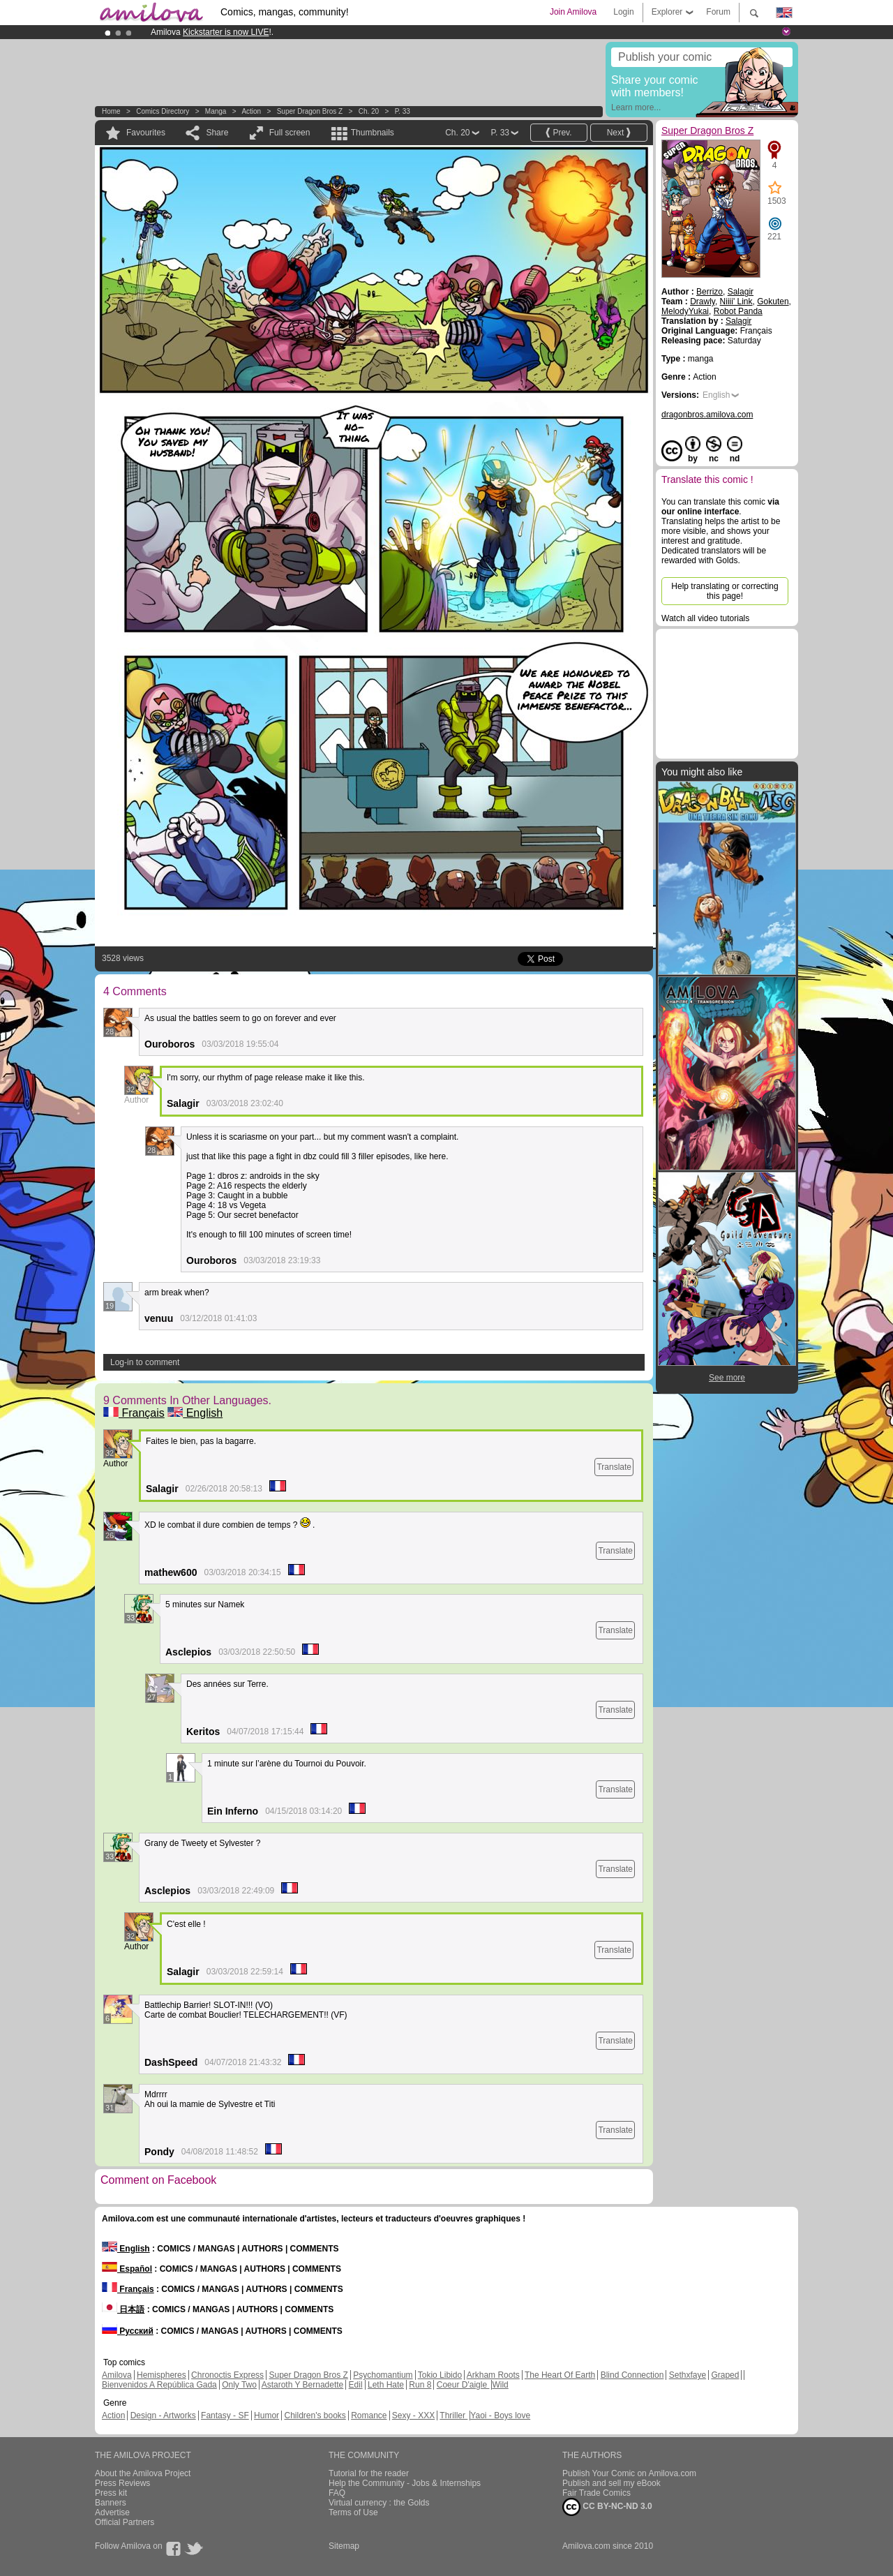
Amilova (117, 2375)
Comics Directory (162, 111)
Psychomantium (382, 2375)
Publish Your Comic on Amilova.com (629, 2473)
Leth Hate (386, 2385)
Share (217, 132)
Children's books (314, 2415)
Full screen (289, 132)
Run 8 (420, 2385)
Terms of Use (353, 2512)
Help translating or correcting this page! (724, 591)
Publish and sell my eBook (611, 2483)
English (195, 1413)
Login (623, 12)
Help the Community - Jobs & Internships (405, 2483)
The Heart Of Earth (560, 2375)
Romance (369, 2415)
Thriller (453, 2415)
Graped (725, 2375)
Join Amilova (573, 12)
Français (134, 1413)
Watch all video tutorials (705, 618)
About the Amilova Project (142, 2473)
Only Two (239, 2385)
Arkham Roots (493, 2375)
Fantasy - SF (225, 2415)
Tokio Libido (440, 2375)
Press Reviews (122, 2483)
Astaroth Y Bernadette (303, 2385)
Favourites (145, 132)
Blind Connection (632, 2375)
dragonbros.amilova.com (707, 414)
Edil (356, 2385)
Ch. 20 (369, 111)
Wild (500, 2385)
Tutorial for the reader (369, 2473)
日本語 (123, 2309)
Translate (613, 1467)
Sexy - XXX (413, 2415)
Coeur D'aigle (463, 2385)
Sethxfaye (687, 2375)
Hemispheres (161, 2375)
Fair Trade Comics (596, 2493)
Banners (110, 2503)
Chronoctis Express (227, 2375)
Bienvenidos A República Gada (159, 2385)
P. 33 (402, 111)
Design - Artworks (163, 2415)
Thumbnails (372, 132)
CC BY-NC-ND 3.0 (607, 2507)
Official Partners (124, 2522)
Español (127, 2269)
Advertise (112, 2512)
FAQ (337, 2493)
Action (251, 111)
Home (111, 111)
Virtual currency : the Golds (379, 2503)
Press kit (111, 2493)
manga (216, 111)
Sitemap (344, 2546)
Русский (127, 2331)
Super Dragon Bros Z (310, 111)
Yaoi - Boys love (500, 2415)
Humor (266, 2415)
